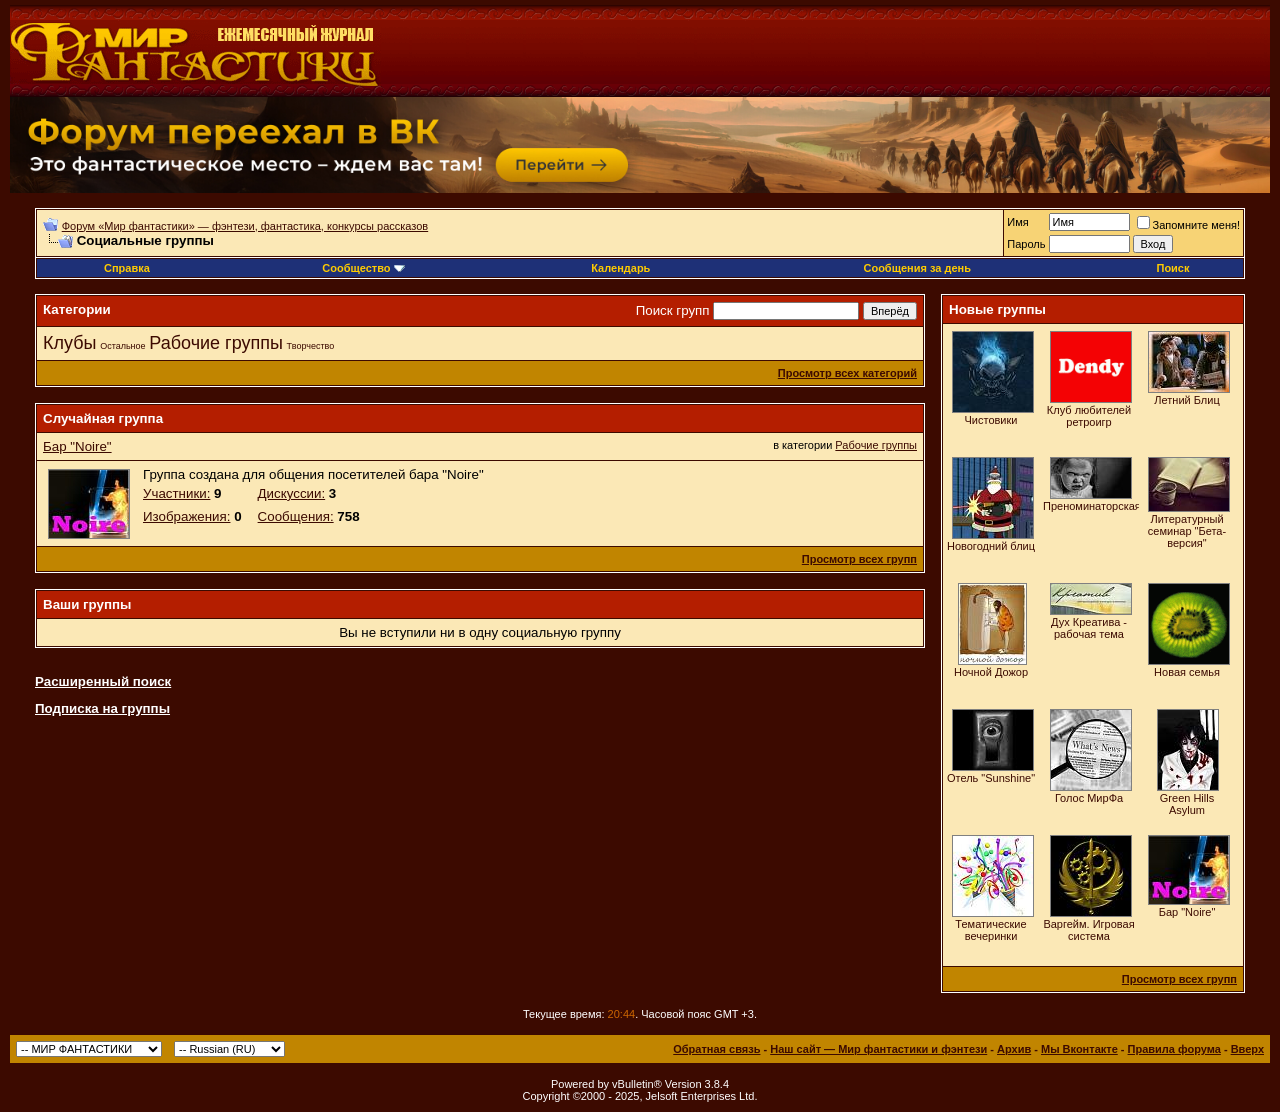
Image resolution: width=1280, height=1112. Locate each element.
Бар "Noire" (77, 446)
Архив (1014, 1049)
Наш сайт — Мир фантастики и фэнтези (878, 1049)
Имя (1017, 222)
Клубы (69, 343)
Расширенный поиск (103, 681)
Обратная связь (716, 1049)
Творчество (311, 346)
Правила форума (1174, 1049)
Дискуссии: (292, 493)
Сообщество (363, 268)
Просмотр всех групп (859, 559)
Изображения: (186, 516)
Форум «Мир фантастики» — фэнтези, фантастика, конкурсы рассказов (245, 226)
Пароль (1026, 244)
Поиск (1172, 268)
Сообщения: (296, 516)
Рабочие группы (216, 343)
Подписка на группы (102, 708)
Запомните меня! (1188, 225)
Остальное (122, 346)
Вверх (1247, 1049)
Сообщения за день (916, 268)
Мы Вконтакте (1079, 1049)
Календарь (620, 268)
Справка (127, 268)
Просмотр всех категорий (847, 373)
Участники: (176, 493)
